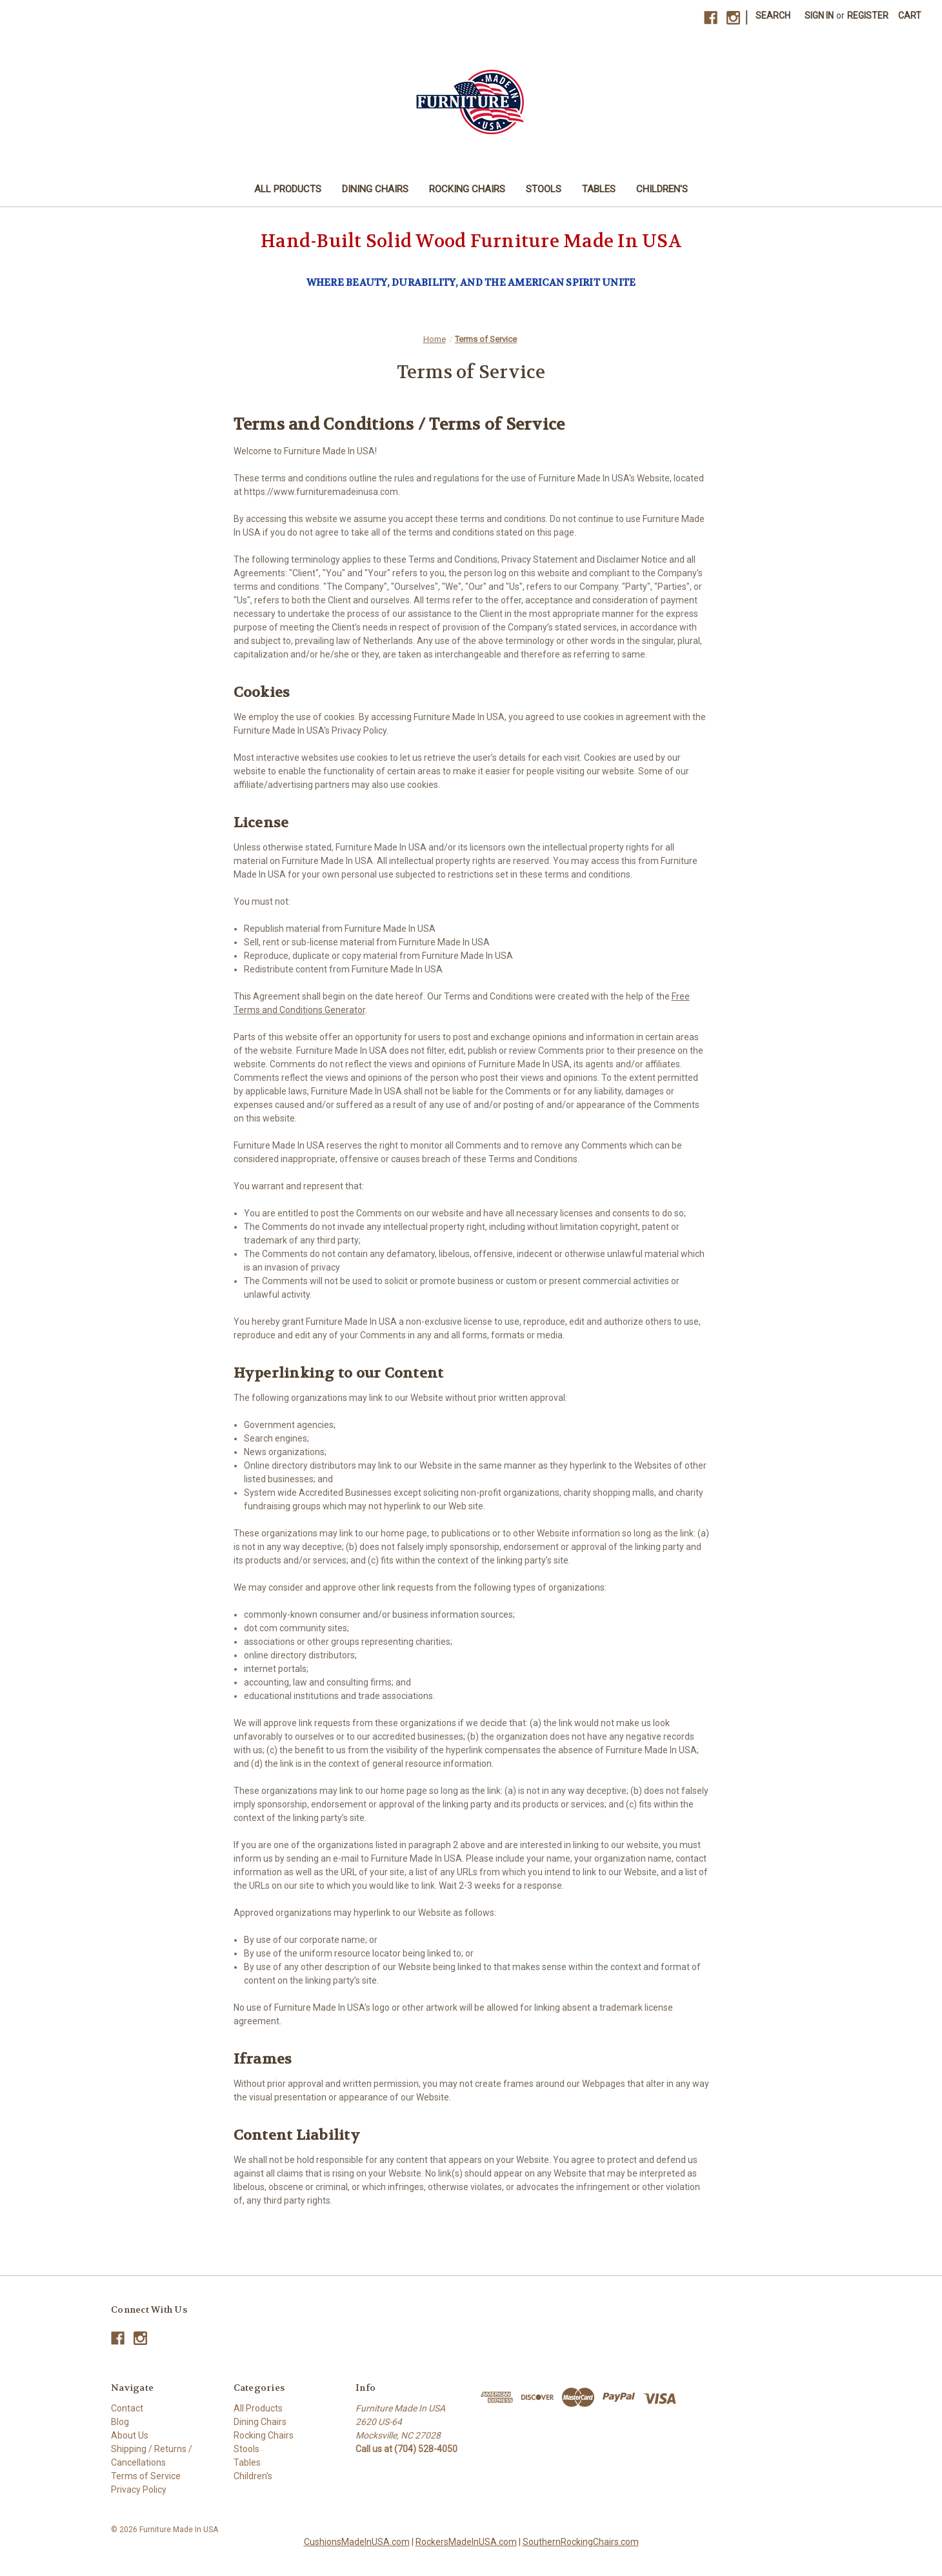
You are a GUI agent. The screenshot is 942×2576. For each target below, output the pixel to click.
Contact (127, 2408)
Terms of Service (146, 2476)
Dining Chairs (375, 189)
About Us (129, 2435)
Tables (599, 189)
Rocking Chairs (467, 189)
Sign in (819, 15)
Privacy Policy (138, 2489)
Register (867, 15)
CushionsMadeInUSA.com (357, 2542)
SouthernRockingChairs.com (581, 2542)
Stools (543, 189)
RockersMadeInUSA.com (466, 2542)
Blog (120, 2422)
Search (773, 15)
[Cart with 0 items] (909, 16)
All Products (287, 189)
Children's (662, 189)
